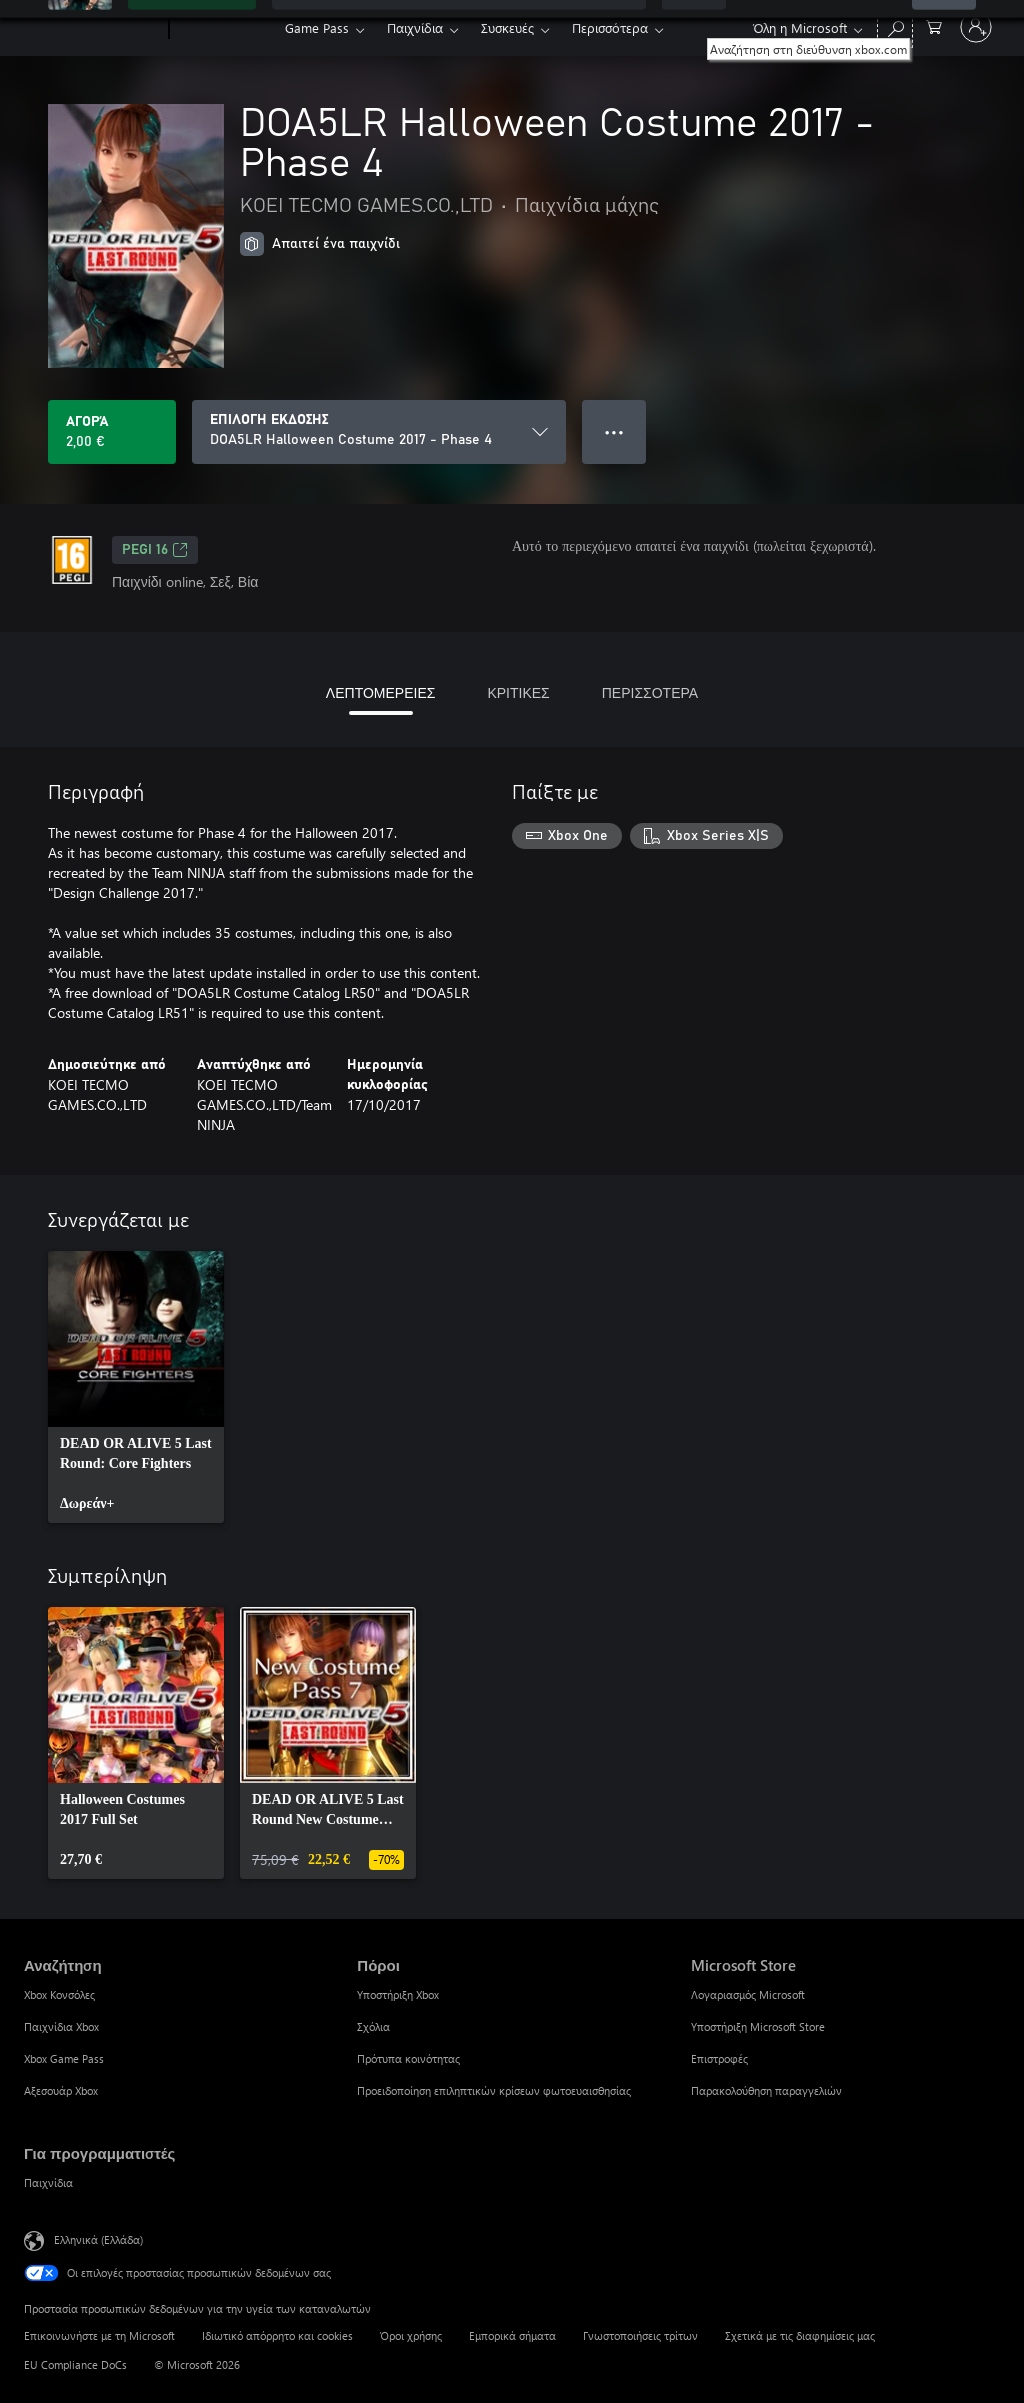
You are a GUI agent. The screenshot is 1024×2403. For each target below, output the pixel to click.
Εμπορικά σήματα (512, 2335)
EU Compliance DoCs (75, 2364)
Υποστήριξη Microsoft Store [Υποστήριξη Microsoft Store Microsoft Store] (758, 2026)
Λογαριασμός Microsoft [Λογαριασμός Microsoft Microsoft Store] (748, 1994)
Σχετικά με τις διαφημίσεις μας (800, 2335)
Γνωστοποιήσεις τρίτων (640, 2335)
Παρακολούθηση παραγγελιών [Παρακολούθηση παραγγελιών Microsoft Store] (766, 2090)
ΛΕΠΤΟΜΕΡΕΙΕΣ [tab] (381, 692)
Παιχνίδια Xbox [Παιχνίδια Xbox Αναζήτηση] (61, 2026)
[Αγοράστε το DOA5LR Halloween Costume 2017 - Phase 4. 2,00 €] (112, 432)
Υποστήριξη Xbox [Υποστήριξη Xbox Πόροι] (398, 1994)
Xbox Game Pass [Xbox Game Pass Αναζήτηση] (64, 2058)
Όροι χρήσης (411, 2335)
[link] (136, 1387)
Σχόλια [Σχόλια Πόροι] (373, 2026)
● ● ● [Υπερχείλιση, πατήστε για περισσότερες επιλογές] (614, 431)
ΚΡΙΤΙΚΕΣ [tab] (518, 692)
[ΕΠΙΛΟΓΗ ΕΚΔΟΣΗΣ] (379, 432)
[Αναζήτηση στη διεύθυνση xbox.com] (895, 25)
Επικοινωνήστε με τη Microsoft (99, 2335)
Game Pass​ (317, 27)
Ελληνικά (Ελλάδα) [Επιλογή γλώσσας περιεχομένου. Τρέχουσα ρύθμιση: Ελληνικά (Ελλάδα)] (98, 2239)
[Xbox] (224, 28)
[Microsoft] (92, 28)
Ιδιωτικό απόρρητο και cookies (277, 2335)
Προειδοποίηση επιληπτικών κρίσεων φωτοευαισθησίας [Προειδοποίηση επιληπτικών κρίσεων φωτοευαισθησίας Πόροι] (494, 2090)
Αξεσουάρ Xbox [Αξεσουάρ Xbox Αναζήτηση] (61, 2090)
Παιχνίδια (415, 27)
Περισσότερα (610, 27)
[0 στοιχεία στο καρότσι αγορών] (934, 25)
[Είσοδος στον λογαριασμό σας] (976, 27)
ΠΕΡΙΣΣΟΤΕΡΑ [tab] (650, 692)
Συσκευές (507, 27)
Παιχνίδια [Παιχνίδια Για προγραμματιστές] (48, 2182)
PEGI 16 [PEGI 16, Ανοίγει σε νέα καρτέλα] (155, 550)
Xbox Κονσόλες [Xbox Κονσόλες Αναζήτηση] (59, 1994)
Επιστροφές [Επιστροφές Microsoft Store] (719, 2058)
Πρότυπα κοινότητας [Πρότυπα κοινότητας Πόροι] (408, 2058)
